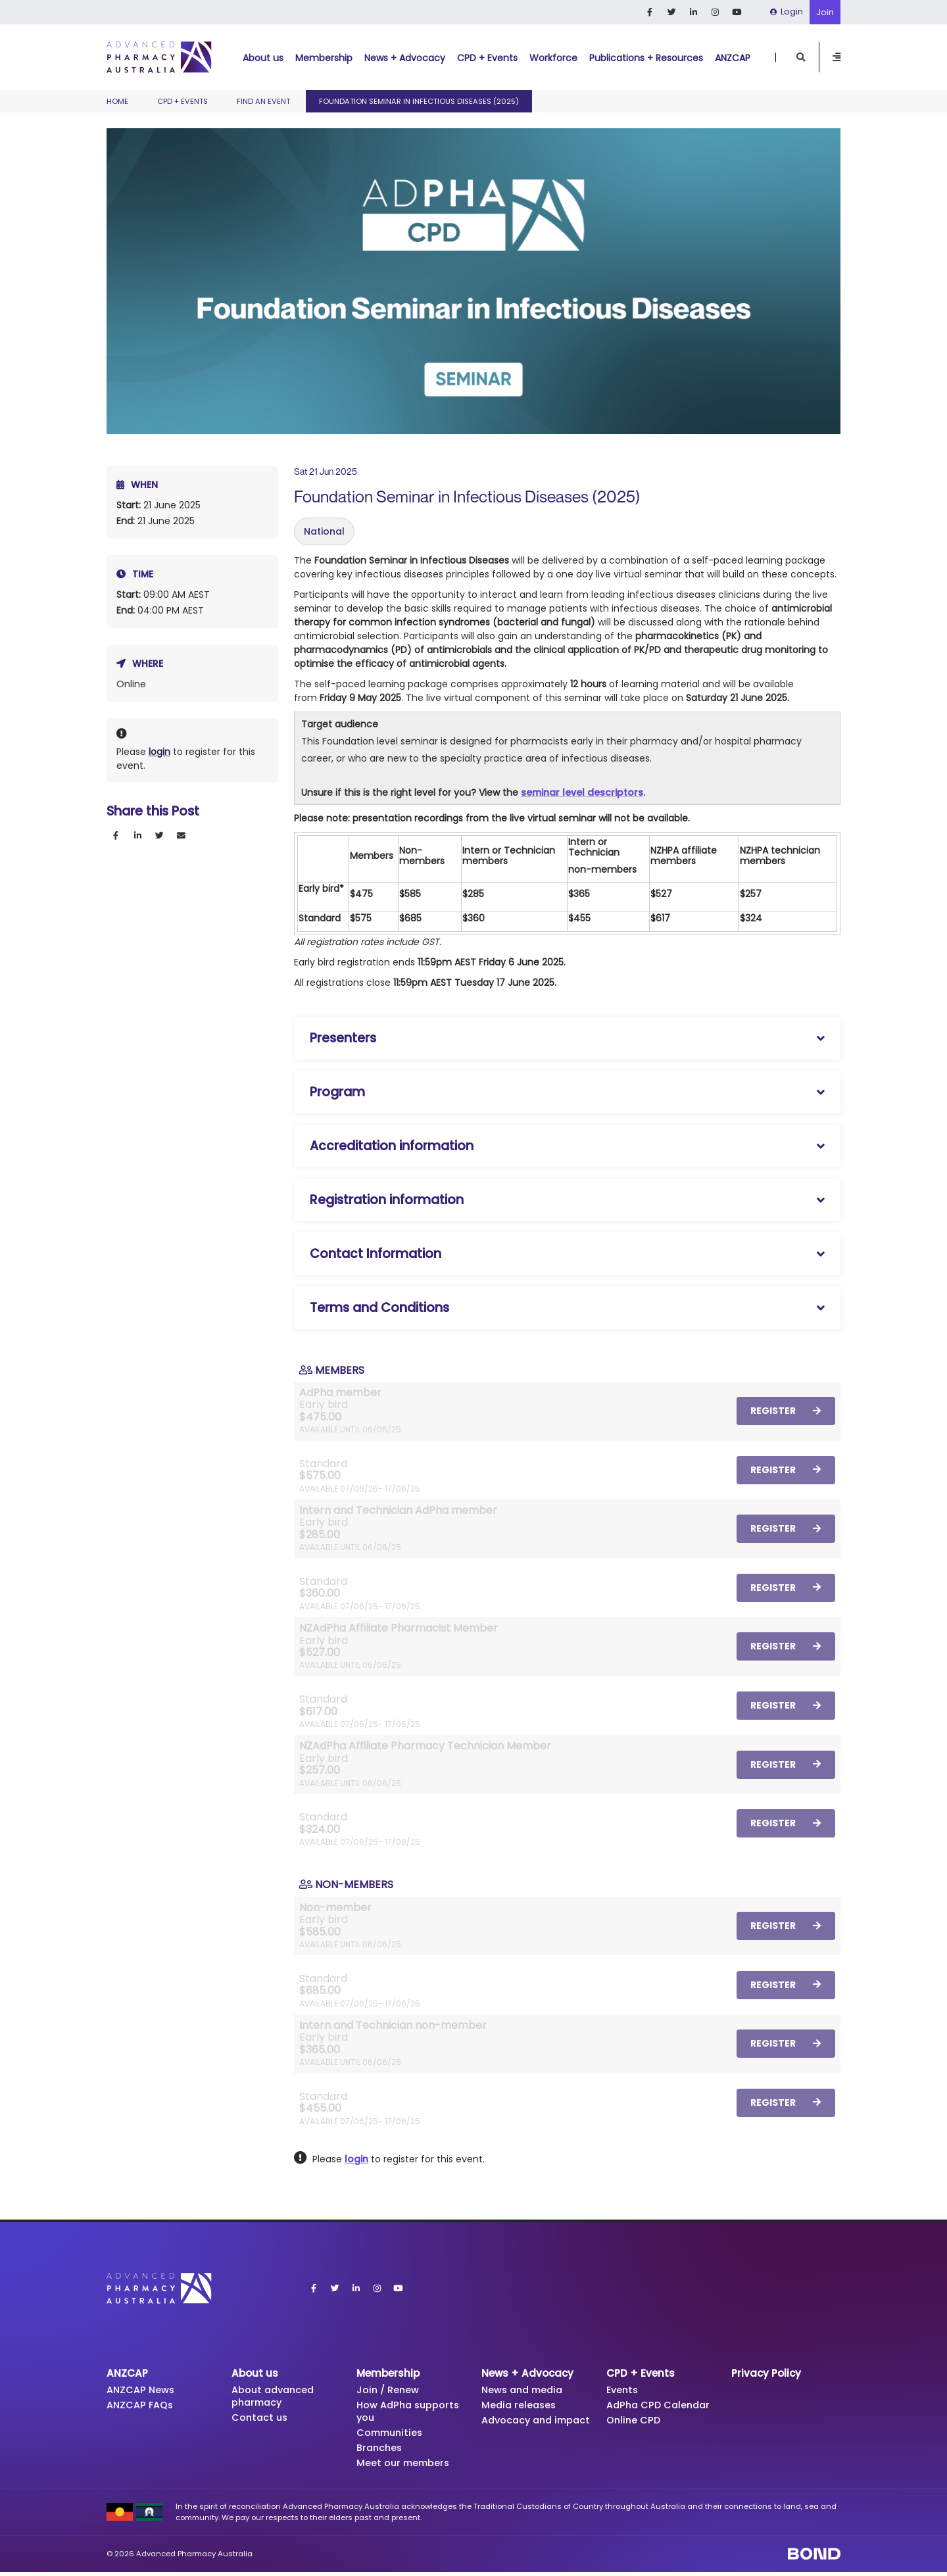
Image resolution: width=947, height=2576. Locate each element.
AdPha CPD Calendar (661, 2406)
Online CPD (634, 2422)
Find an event (263, 101)
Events (623, 2390)
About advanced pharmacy (275, 2396)
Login (786, 11)
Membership (323, 57)
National (324, 531)
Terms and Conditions (379, 1308)
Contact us (260, 2419)
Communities (391, 2435)
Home (117, 101)
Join (825, 12)
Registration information (387, 1200)
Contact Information (375, 1254)
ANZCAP (732, 57)
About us (263, 57)
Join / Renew (388, 2390)
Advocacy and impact (519, 2428)
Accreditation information (392, 1146)
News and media (524, 2390)
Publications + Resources (646, 57)
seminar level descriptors (582, 792)
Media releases (520, 2406)
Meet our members (404, 2466)
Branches (380, 2451)
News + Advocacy (404, 57)
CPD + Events (487, 57)
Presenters (343, 1038)
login (159, 751)
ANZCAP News (142, 2390)
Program (337, 1092)
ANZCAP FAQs (142, 2406)
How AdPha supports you (410, 2412)
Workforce (553, 57)
